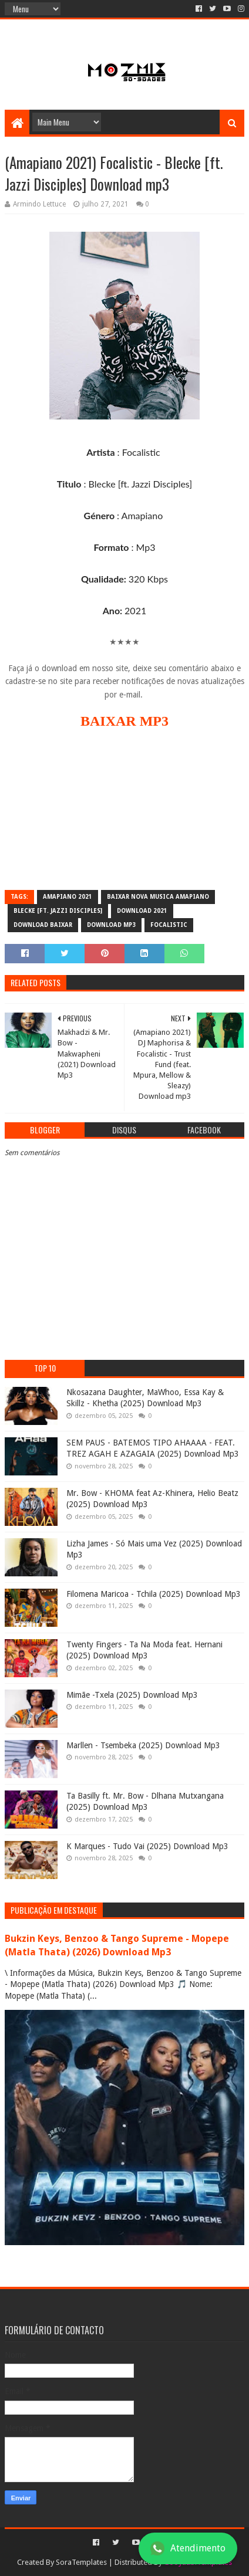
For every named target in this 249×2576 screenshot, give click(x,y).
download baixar (43, 925)
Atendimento (188, 2548)
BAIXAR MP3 (124, 721)
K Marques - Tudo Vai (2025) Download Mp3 (147, 1846)
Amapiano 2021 (67, 896)
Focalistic (168, 925)
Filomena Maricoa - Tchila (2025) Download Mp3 (153, 1594)
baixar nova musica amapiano (158, 896)
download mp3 (111, 925)
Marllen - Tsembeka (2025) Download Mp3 (143, 1745)
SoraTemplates (81, 2562)
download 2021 (142, 911)
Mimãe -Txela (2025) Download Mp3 (132, 1695)
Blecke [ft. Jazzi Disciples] (58, 911)
